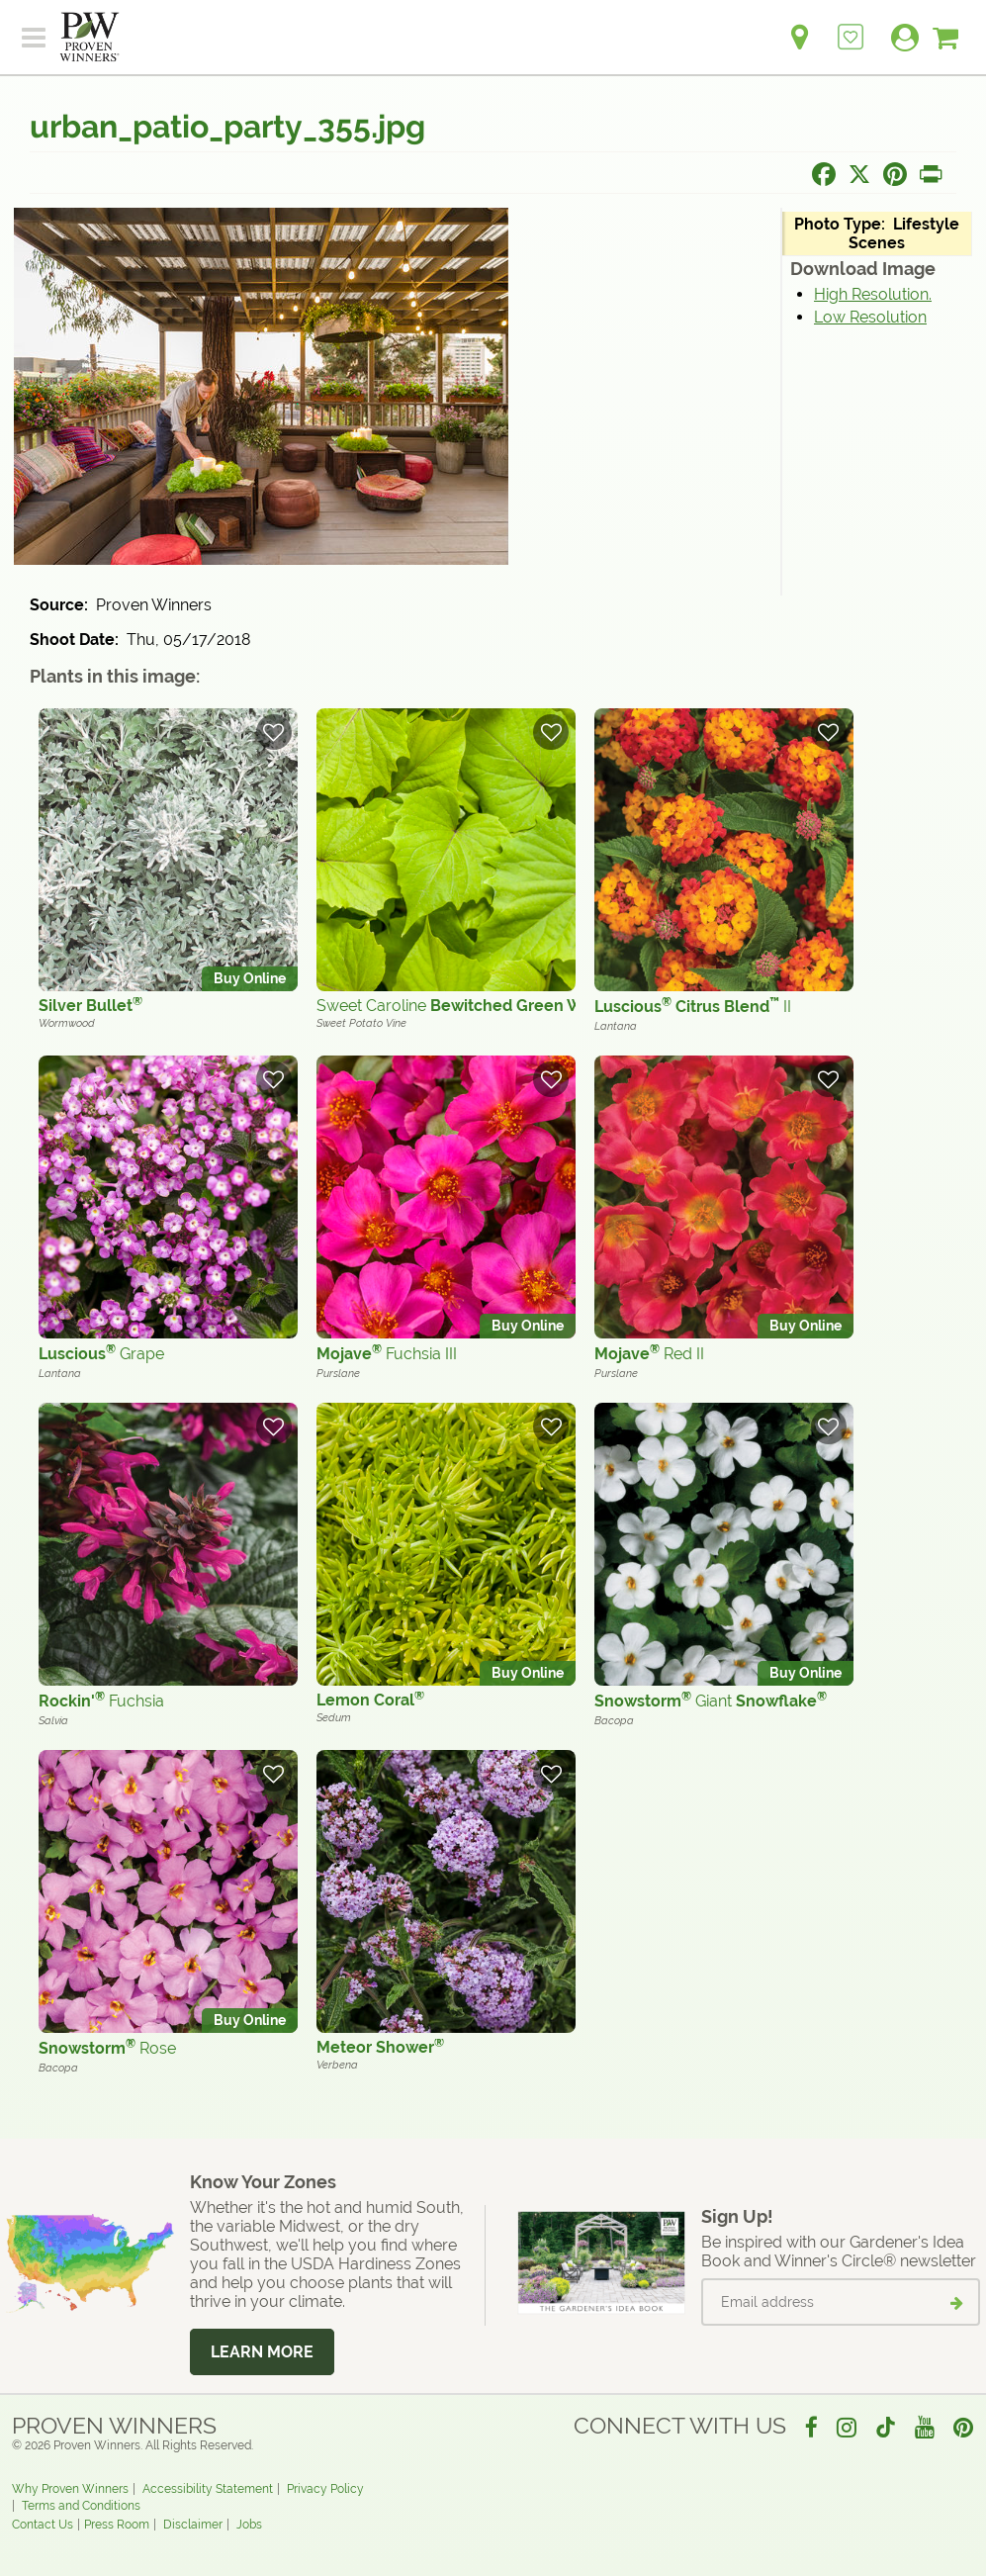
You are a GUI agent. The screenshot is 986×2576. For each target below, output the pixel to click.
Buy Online (250, 978)
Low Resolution (870, 317)
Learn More (262, 2352)
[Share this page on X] (859, 174)
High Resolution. (873, 294)
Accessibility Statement (207, 2489)
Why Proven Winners (70, 2489)
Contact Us (42, 2524)
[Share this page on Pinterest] (895, 174)
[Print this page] (930, 174)
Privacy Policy (325, 2489)
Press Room (116, 2524)
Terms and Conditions (81, 2506)
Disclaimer (193, 2524)
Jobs (249, 2524)
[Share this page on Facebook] (824, 174)
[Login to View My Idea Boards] (850, 26)
